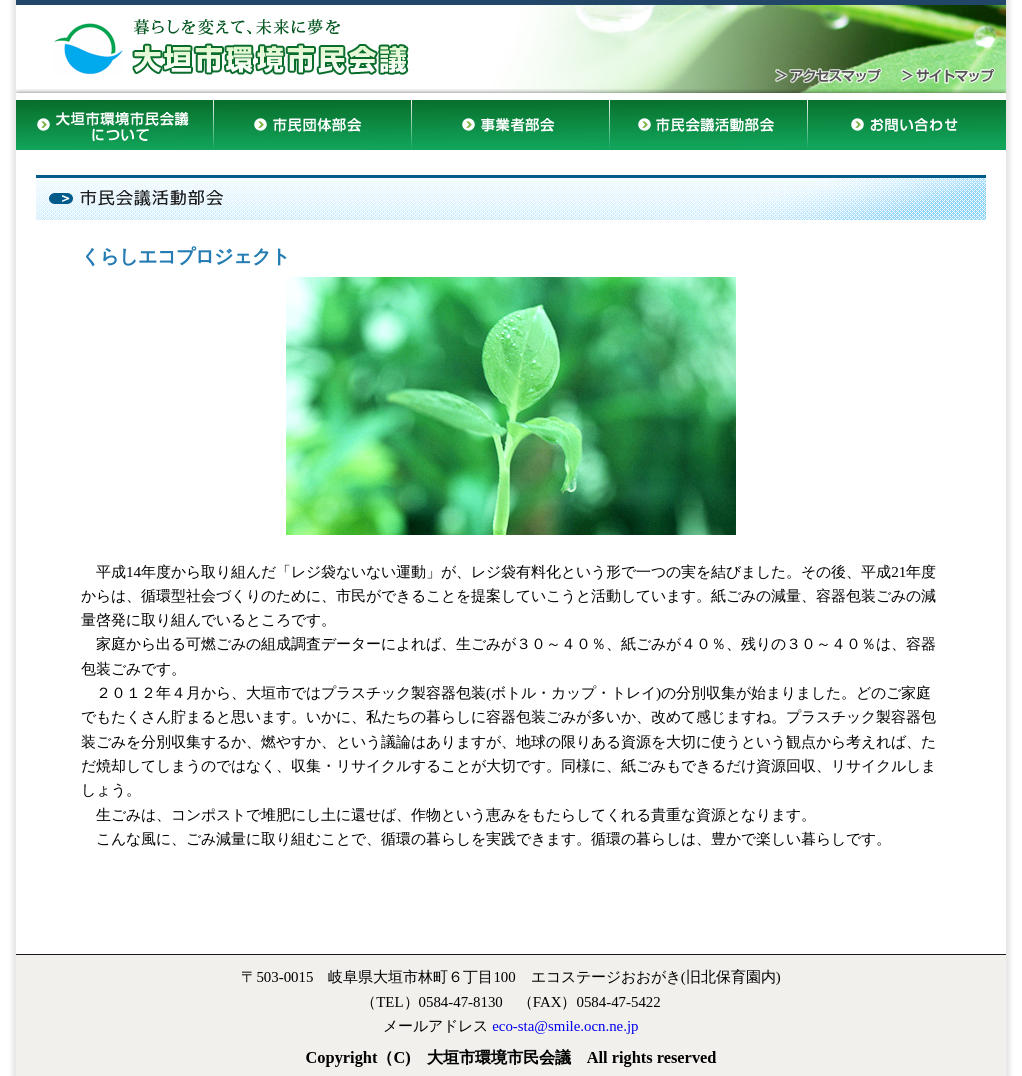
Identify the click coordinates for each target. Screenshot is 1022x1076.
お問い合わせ (907, 130)
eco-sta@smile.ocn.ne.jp (565, 1026)
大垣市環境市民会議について (115, 125)
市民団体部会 (313, 130)
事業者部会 (511, 130)
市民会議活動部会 (709, 130)
